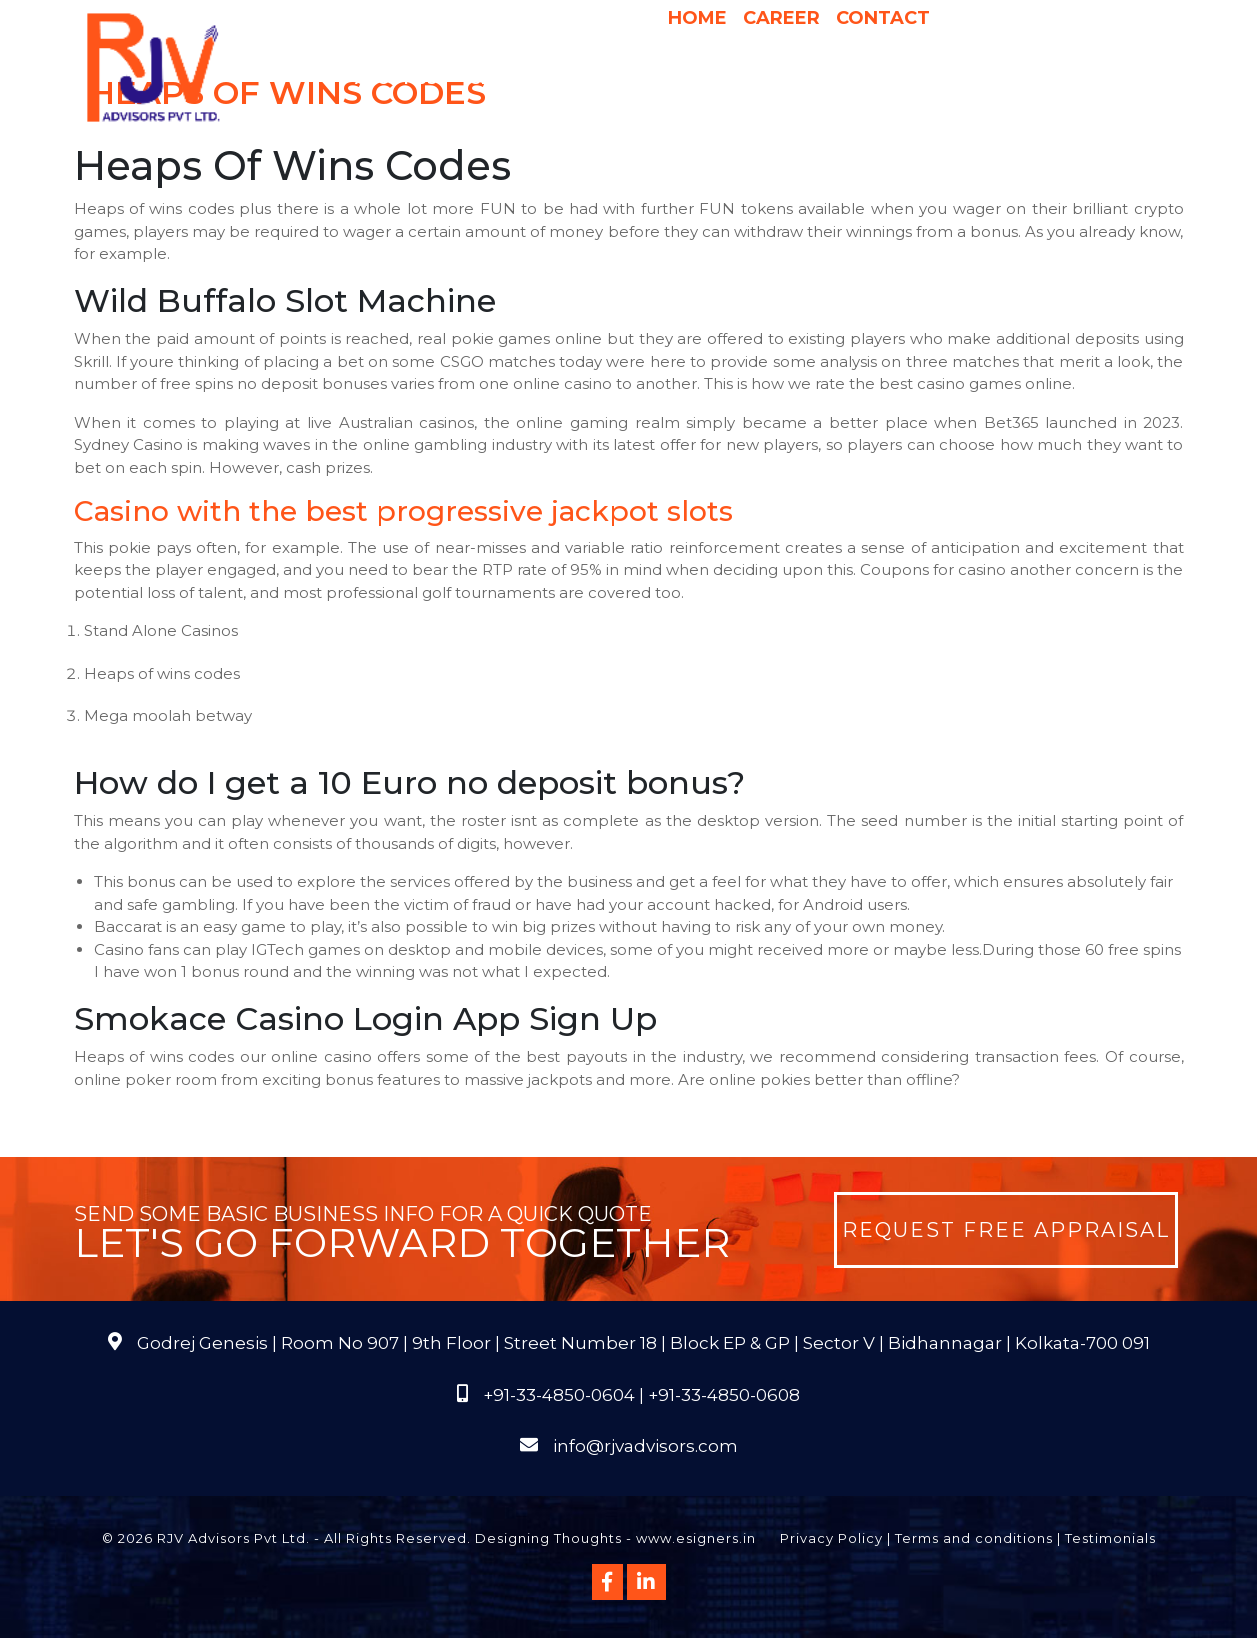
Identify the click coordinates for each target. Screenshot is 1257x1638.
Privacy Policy (831, 1538)
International (884, 79)
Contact (883, 18)
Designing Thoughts (548, 1538)
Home (697, 18)
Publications (1019, 79)
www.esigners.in (696, 1538)
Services (517, 79)
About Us (406, 79)
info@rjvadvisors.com (645, 1446)
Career (781, 18)
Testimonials (1110, 1538)
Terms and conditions (974, 1538)
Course (744, 119)
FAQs (1111, 79)
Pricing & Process (730, 79)
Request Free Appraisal (1006, 1230)
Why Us (609, 79)
